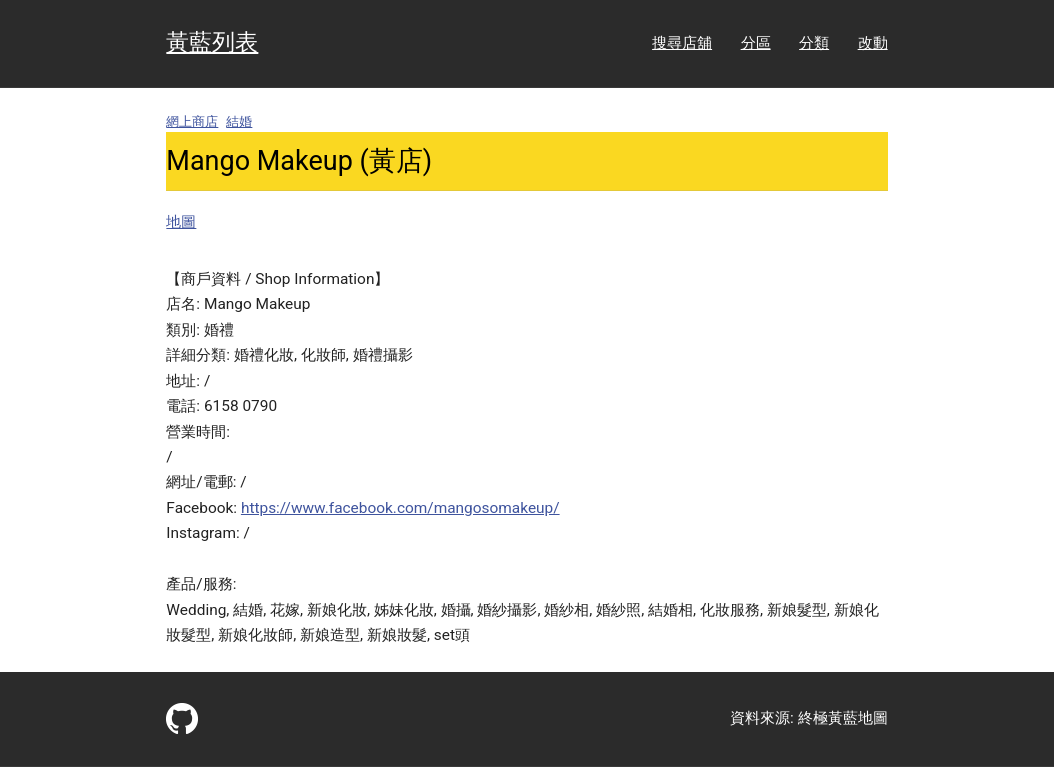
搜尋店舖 (682, 43)
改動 (873, 43)
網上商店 (192, 121)
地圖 (181, 222)
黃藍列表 (212, 42)
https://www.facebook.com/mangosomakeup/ (400, 508)
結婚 (239, 121)
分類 (814, 43)
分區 (756, 43)
